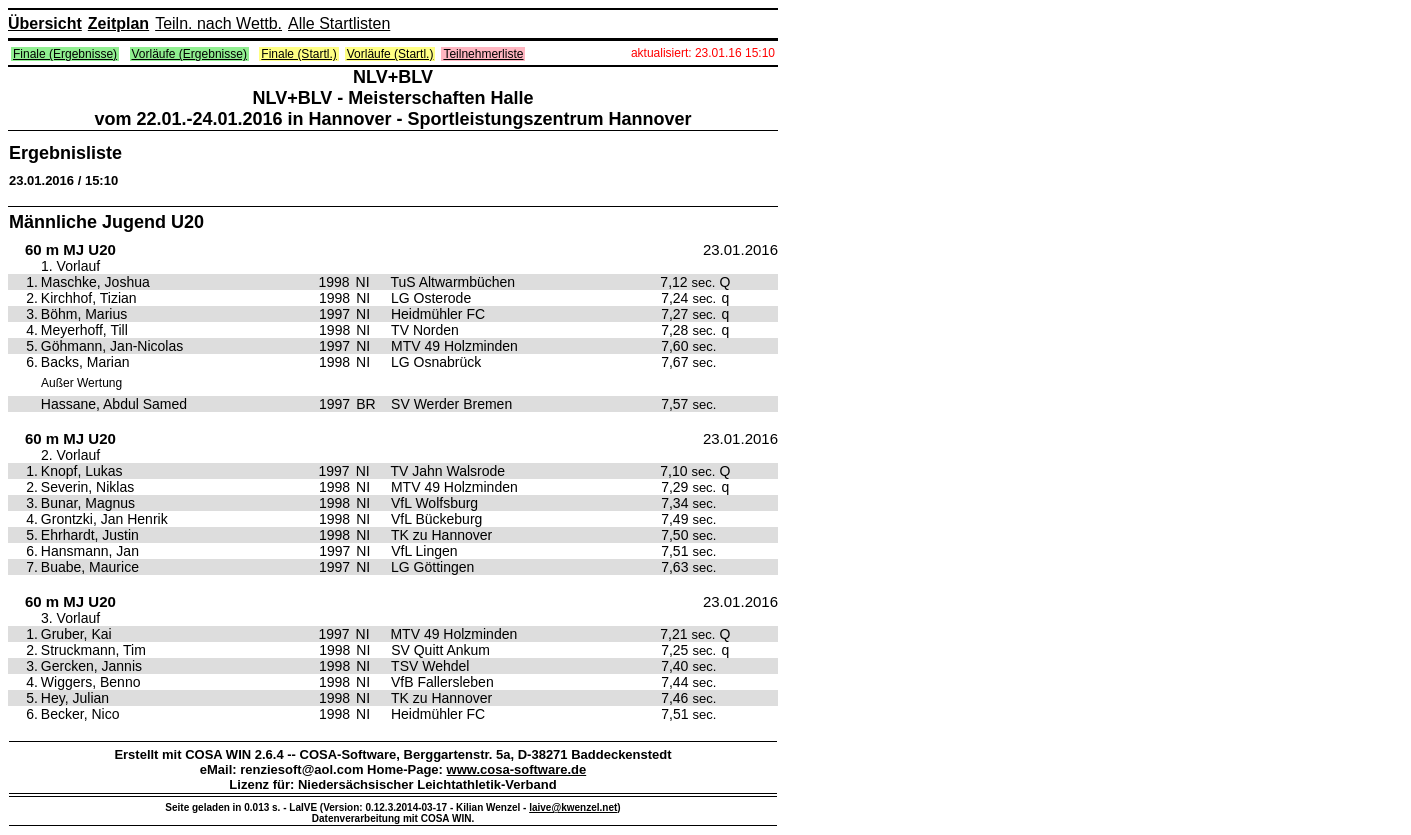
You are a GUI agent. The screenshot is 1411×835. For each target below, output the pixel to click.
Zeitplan (118, 23)
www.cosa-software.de (517, 769)
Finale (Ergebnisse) (65, 54)
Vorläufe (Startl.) (390, 54)
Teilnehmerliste (483, 54)
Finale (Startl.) (298, 54)
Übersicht (45, 23)
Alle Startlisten (339, 23)
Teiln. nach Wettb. (218, 23)
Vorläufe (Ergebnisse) (189, 54)
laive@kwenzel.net (573, 807)
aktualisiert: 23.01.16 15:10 (703, 53)
